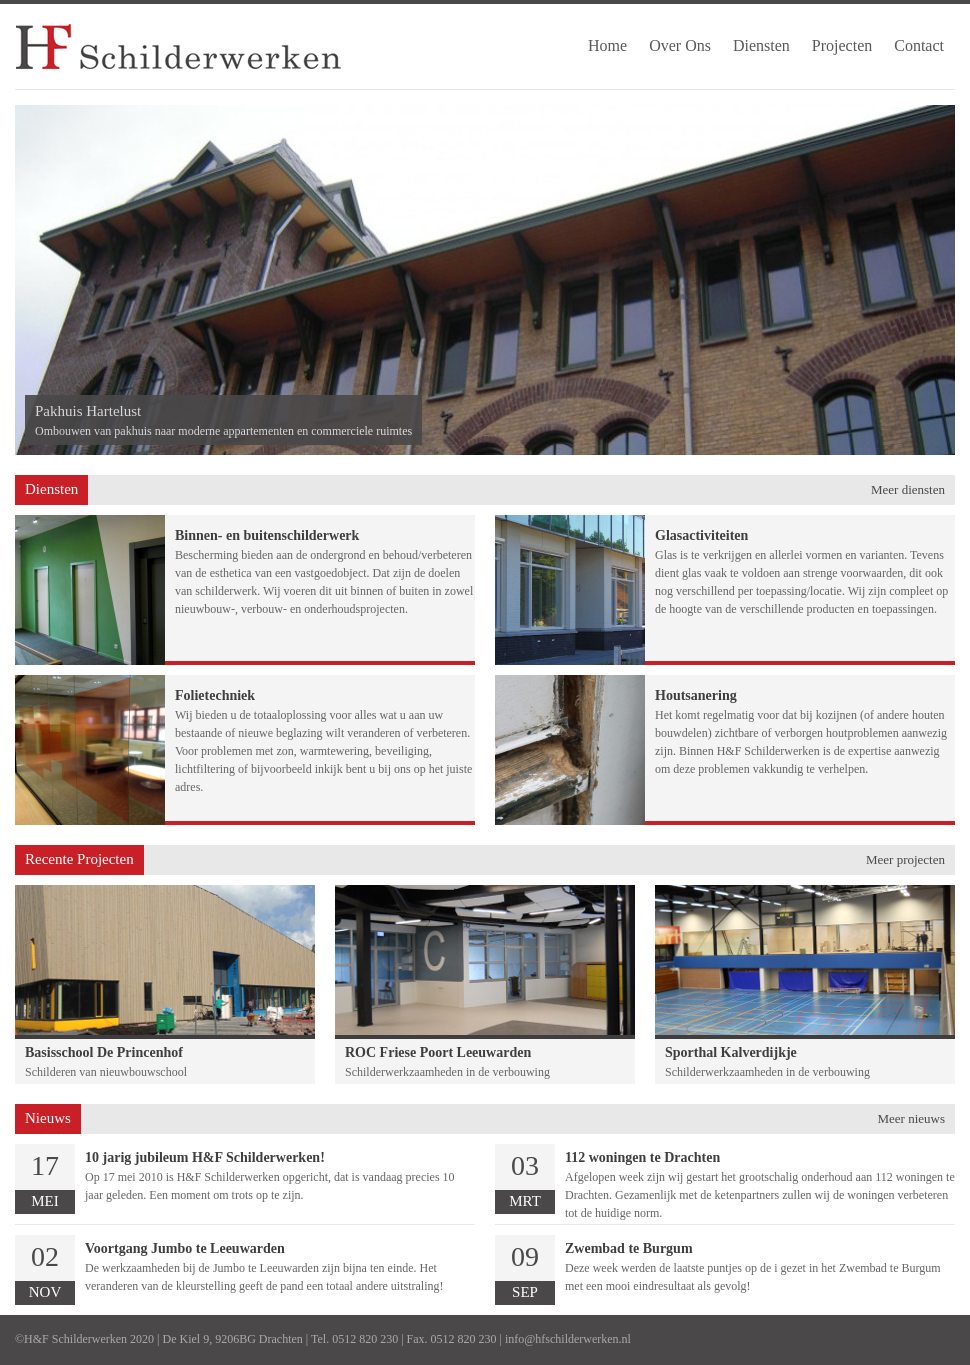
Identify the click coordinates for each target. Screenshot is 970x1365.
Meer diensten (908, 489)
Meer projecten (905, 859)
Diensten (51, 489)
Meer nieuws (911, 1118)
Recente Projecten (79, 859)
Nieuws (48, 1118)
